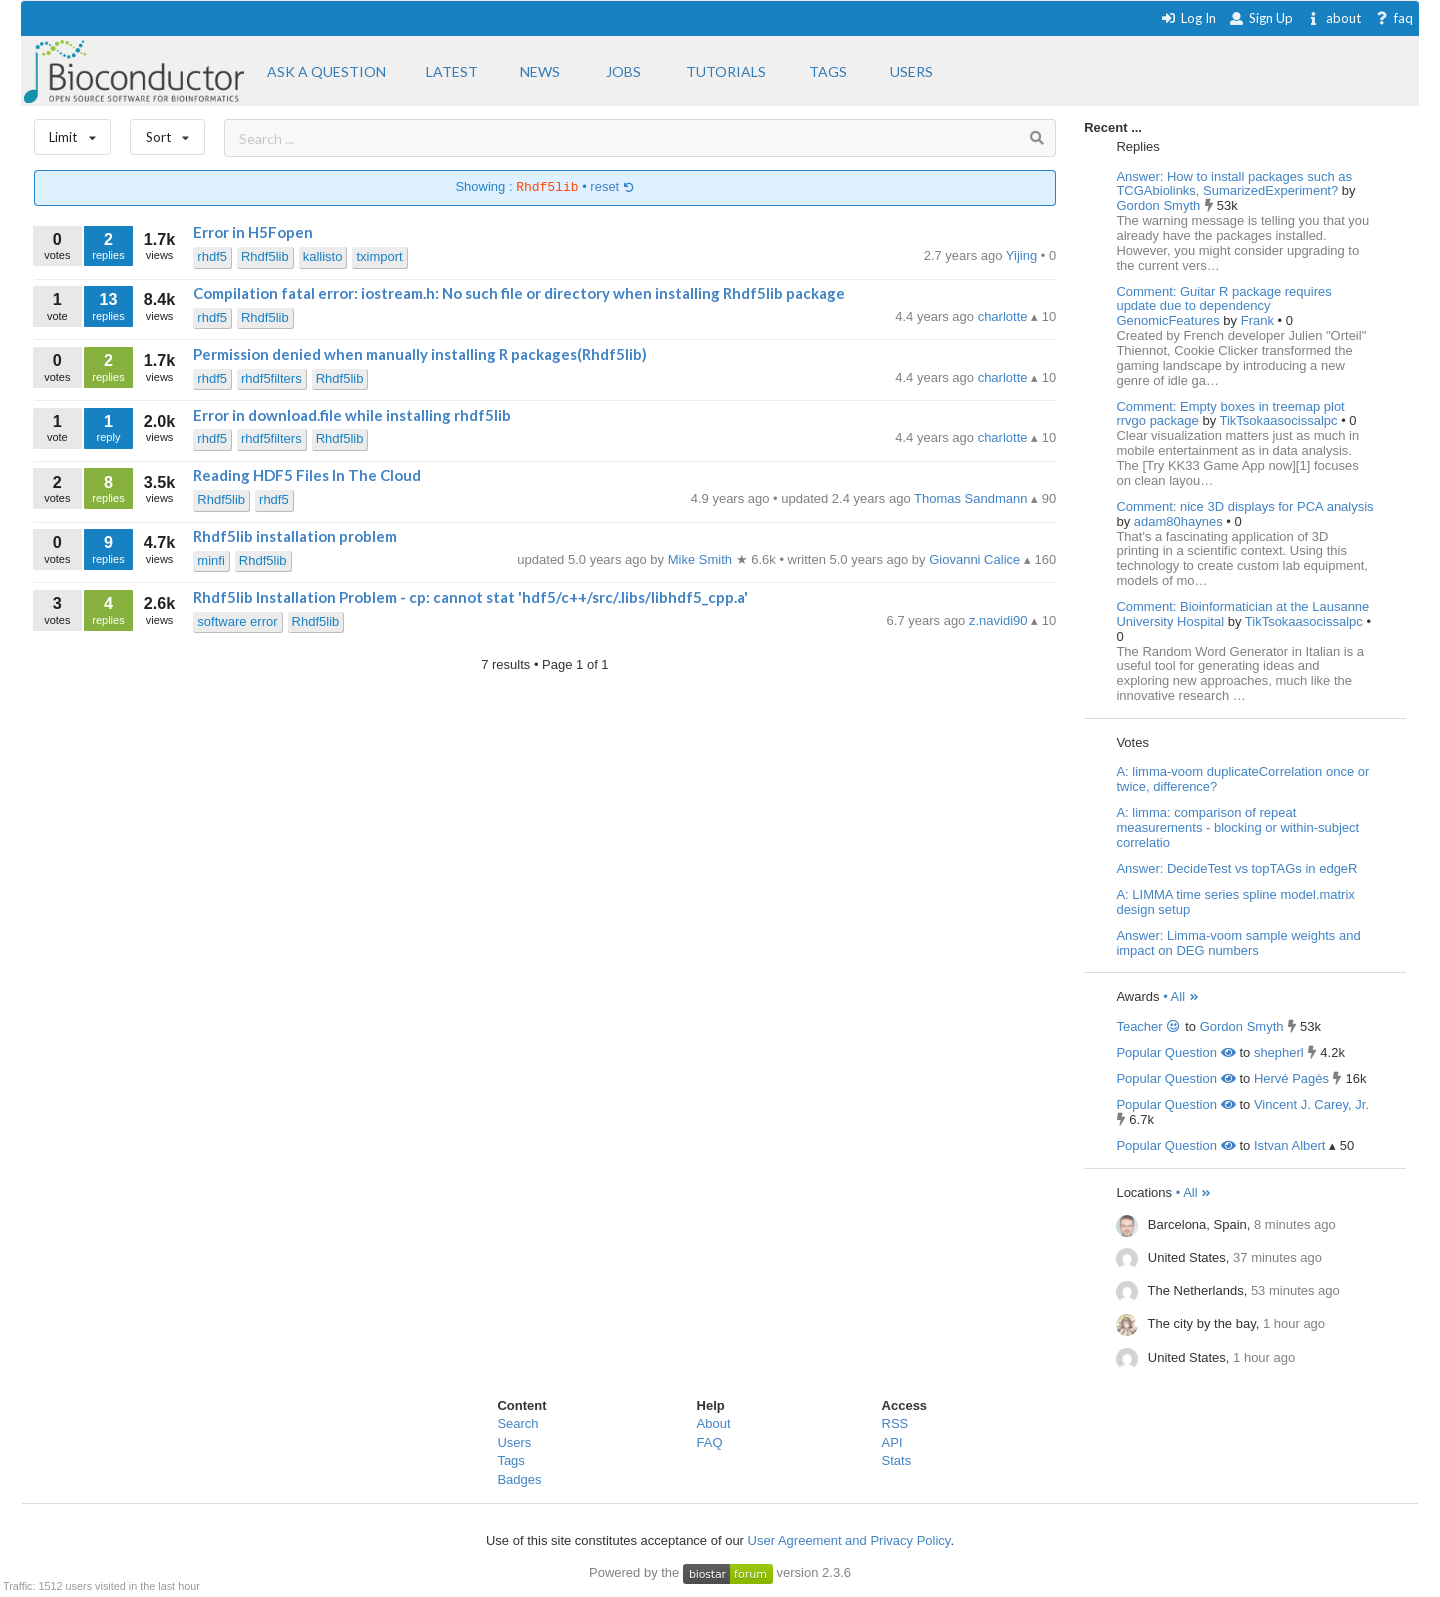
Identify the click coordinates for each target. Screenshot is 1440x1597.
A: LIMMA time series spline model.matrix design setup (1235, 902)
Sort (167, 132)
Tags (510, 1460)
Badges (519, 1479)
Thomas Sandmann (972, 498)
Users (514, 1442)
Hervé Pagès (1291, 1078)
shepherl (1279, 1052)
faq (1393, 18)
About (714, 1423)
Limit (73, 132)
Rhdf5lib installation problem (295, 536)
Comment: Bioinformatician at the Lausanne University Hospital (1242, 614)
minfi (210, 560)
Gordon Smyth (1159, 205)
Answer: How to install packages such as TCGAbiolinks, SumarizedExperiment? (1234, 184)
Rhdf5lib (265, 256)
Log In (1188, 18)
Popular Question (1175, 1052)
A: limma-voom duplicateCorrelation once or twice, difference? (1242, 779)
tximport (379, 256)
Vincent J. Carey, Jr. (1311, 1104)
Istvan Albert (1290, 1145)
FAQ (710, 1442)
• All (1181, 996)
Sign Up (1261, 18)
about (1333, 18)
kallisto (323, 256)
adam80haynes (1180, 521)
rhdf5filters (271, 378)
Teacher (1148, 1026)
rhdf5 (212, 256)
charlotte (1004, 316)
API (892, 1442)
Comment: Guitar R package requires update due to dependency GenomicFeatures (1223, 306)
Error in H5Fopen (253, 232)
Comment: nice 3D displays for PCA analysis (1244, 506)
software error (237, 621)
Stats (897, 1460)
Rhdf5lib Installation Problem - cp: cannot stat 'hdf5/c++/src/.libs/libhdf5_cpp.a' (470, 597)
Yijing (1023, 255)
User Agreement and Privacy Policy (849, 1540)
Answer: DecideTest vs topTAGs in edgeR (1236, 868)
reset (612, 187)
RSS (895, 1423)
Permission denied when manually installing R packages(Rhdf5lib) (420, 354)
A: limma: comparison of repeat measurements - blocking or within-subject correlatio (1237, 827)
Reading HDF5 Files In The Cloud (307, 475)
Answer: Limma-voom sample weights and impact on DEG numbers (1238, 943)
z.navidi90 (1000, 620)
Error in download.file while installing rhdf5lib (352, 415)
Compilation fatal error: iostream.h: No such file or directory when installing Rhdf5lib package (519, 293)
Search (517, 1423)
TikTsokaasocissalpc (1281, 420)
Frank (1259, 320)
